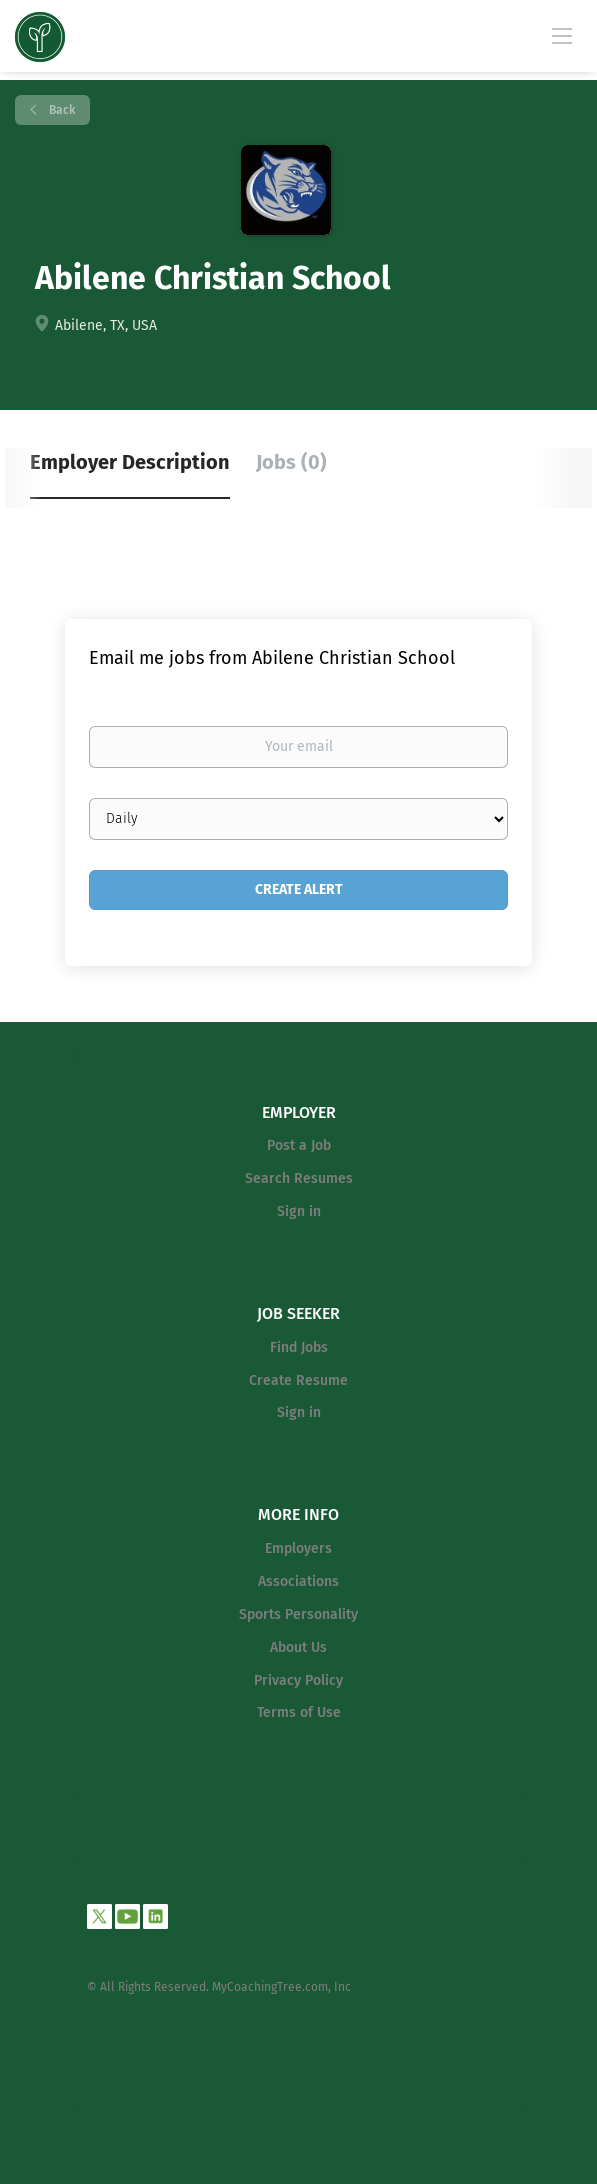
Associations (298, 1581)
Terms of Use (299, 1712)
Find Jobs (299, 1347)
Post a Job (299, 1145)
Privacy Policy (298, 1680)
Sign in (299, 1211)
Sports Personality (298, 1614)
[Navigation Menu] (562, 35)
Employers (298, 1548)
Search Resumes (299, 1178)
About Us (298, 1647)
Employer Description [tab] (130, 462)
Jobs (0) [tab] (291, 462)
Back (60, 110)
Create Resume (298, 1380)
